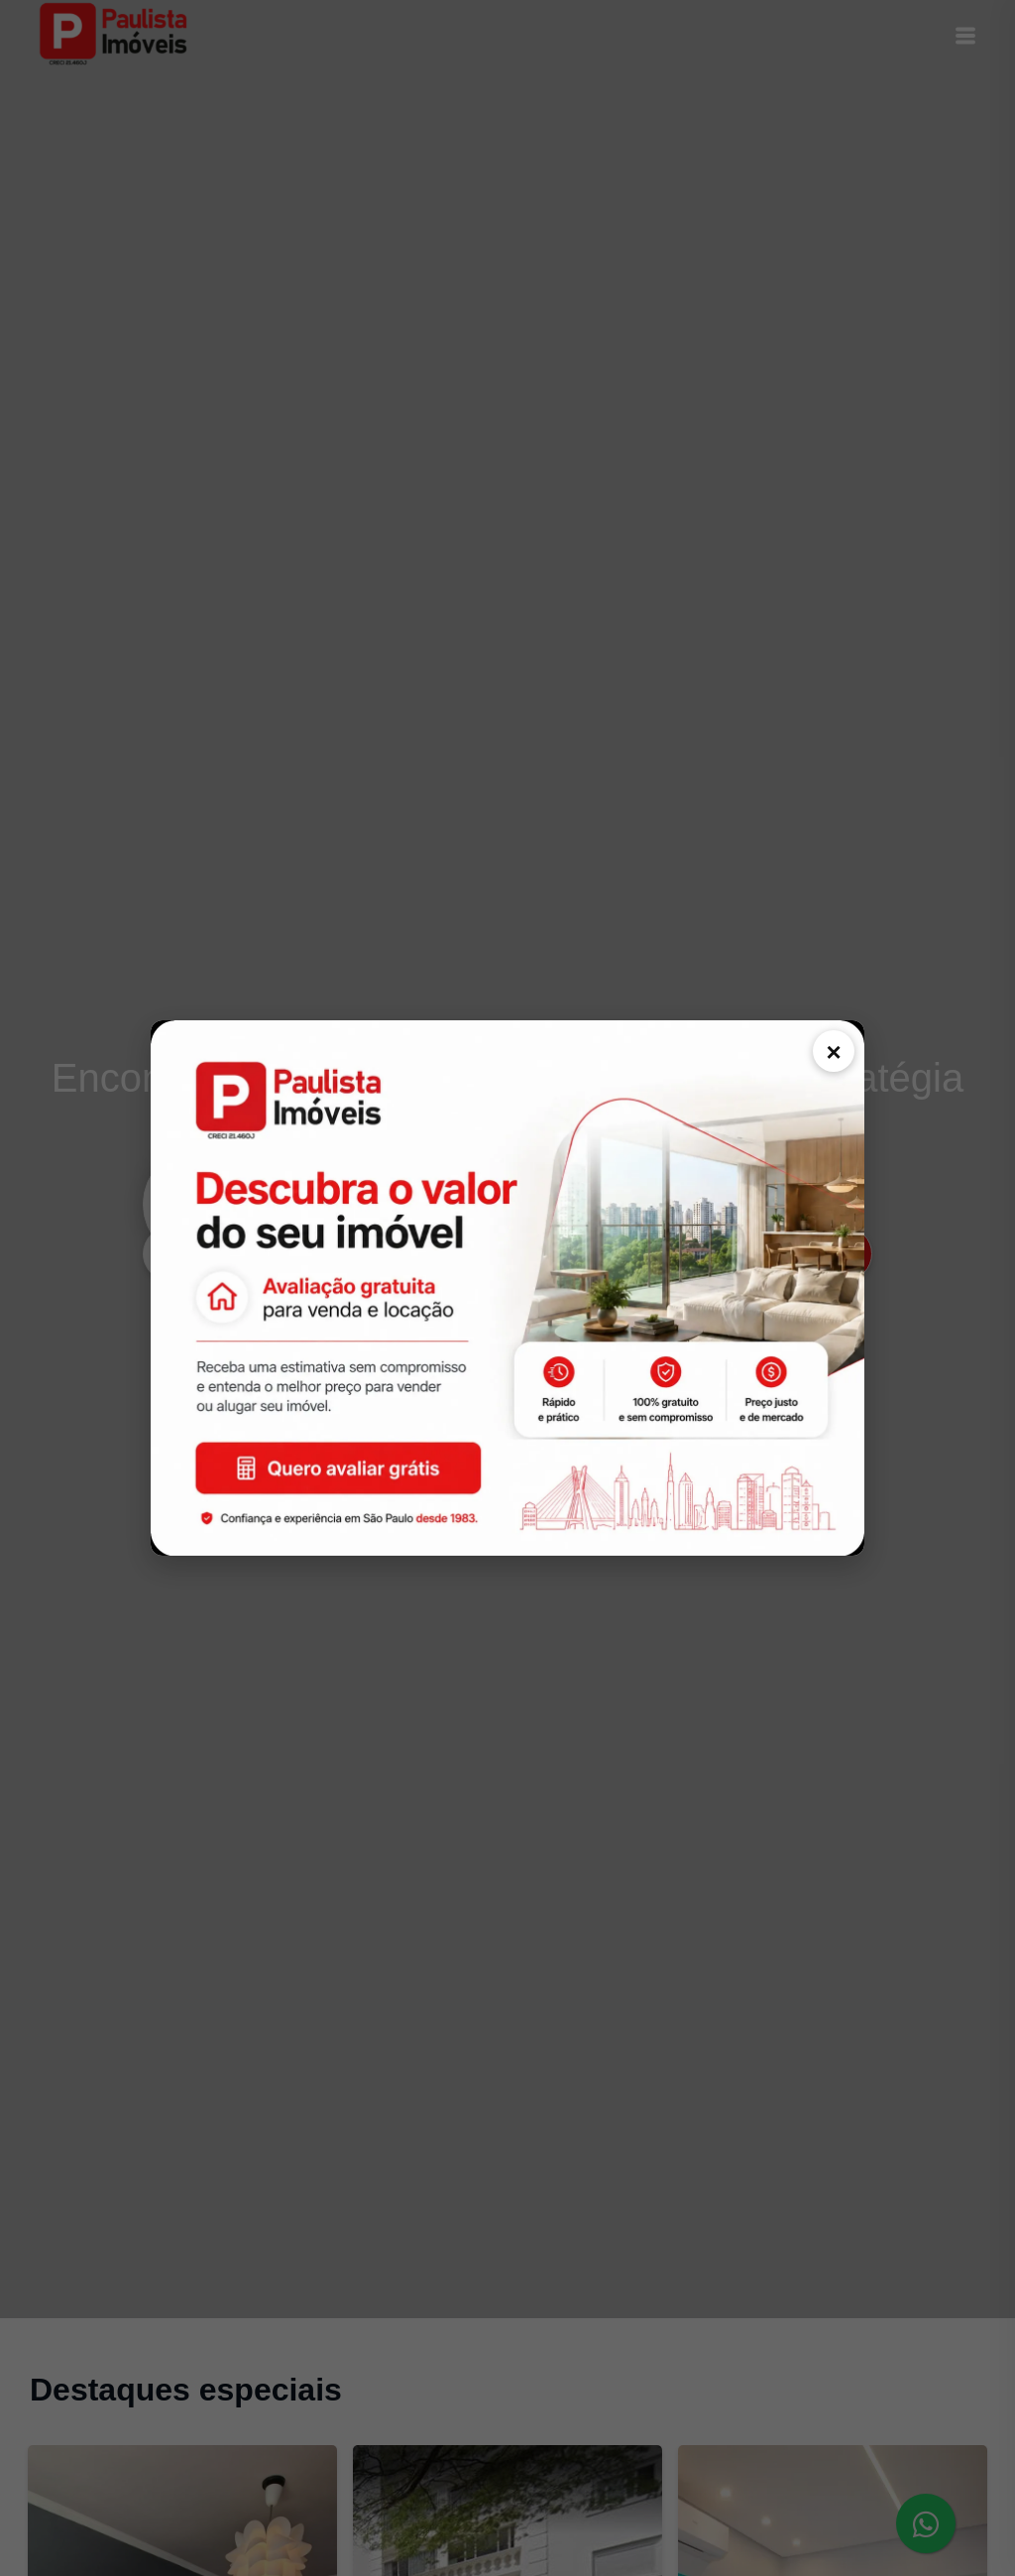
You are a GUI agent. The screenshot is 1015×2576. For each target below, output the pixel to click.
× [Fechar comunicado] (833, 1052)
